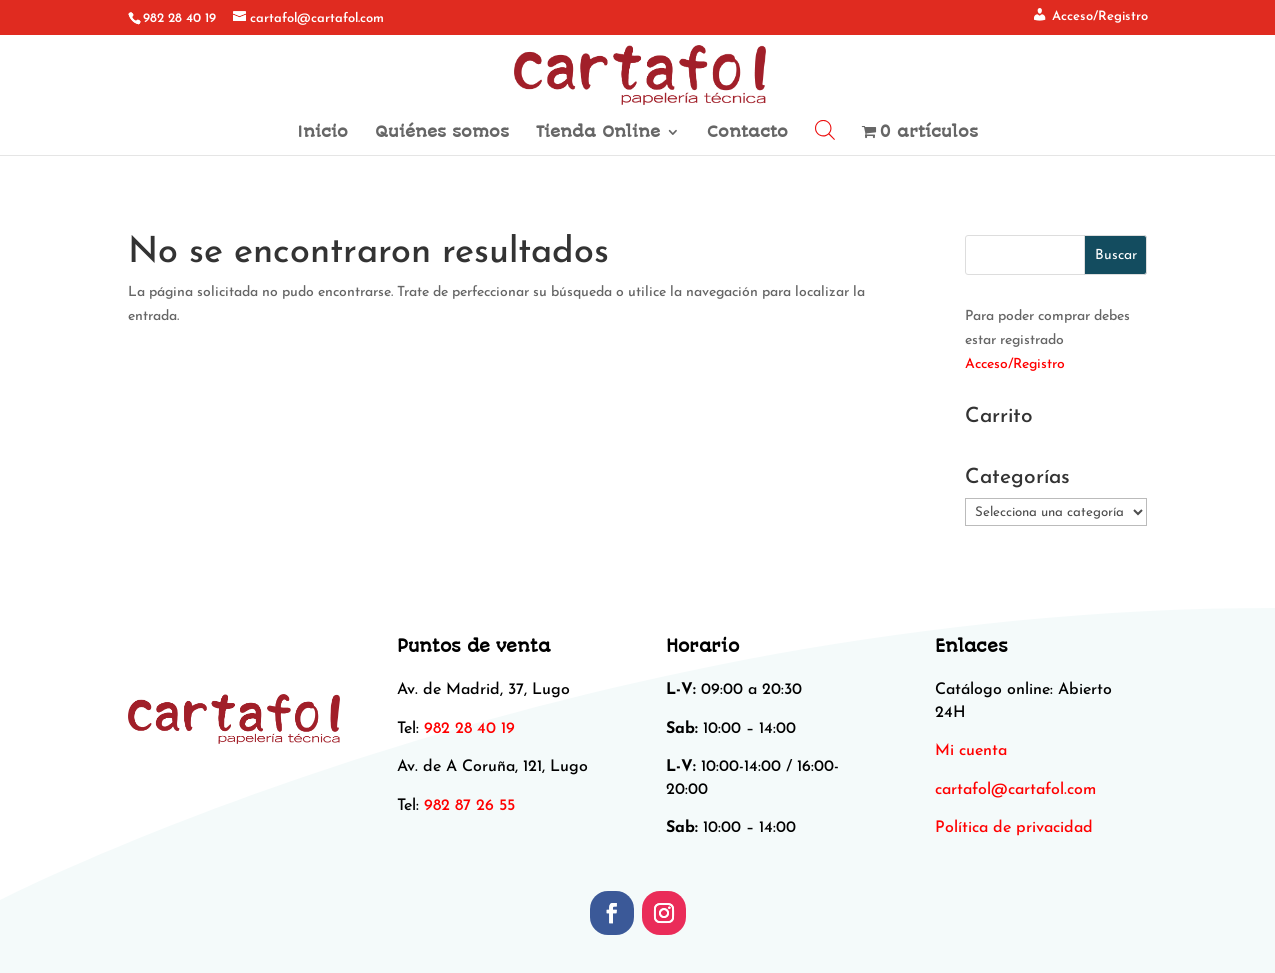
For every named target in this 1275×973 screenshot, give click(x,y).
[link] (1015, 790)
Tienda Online (598, 133)
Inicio (322, 133)
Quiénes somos (442, 133)
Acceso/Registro (1015, 364)
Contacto (747, 133)
